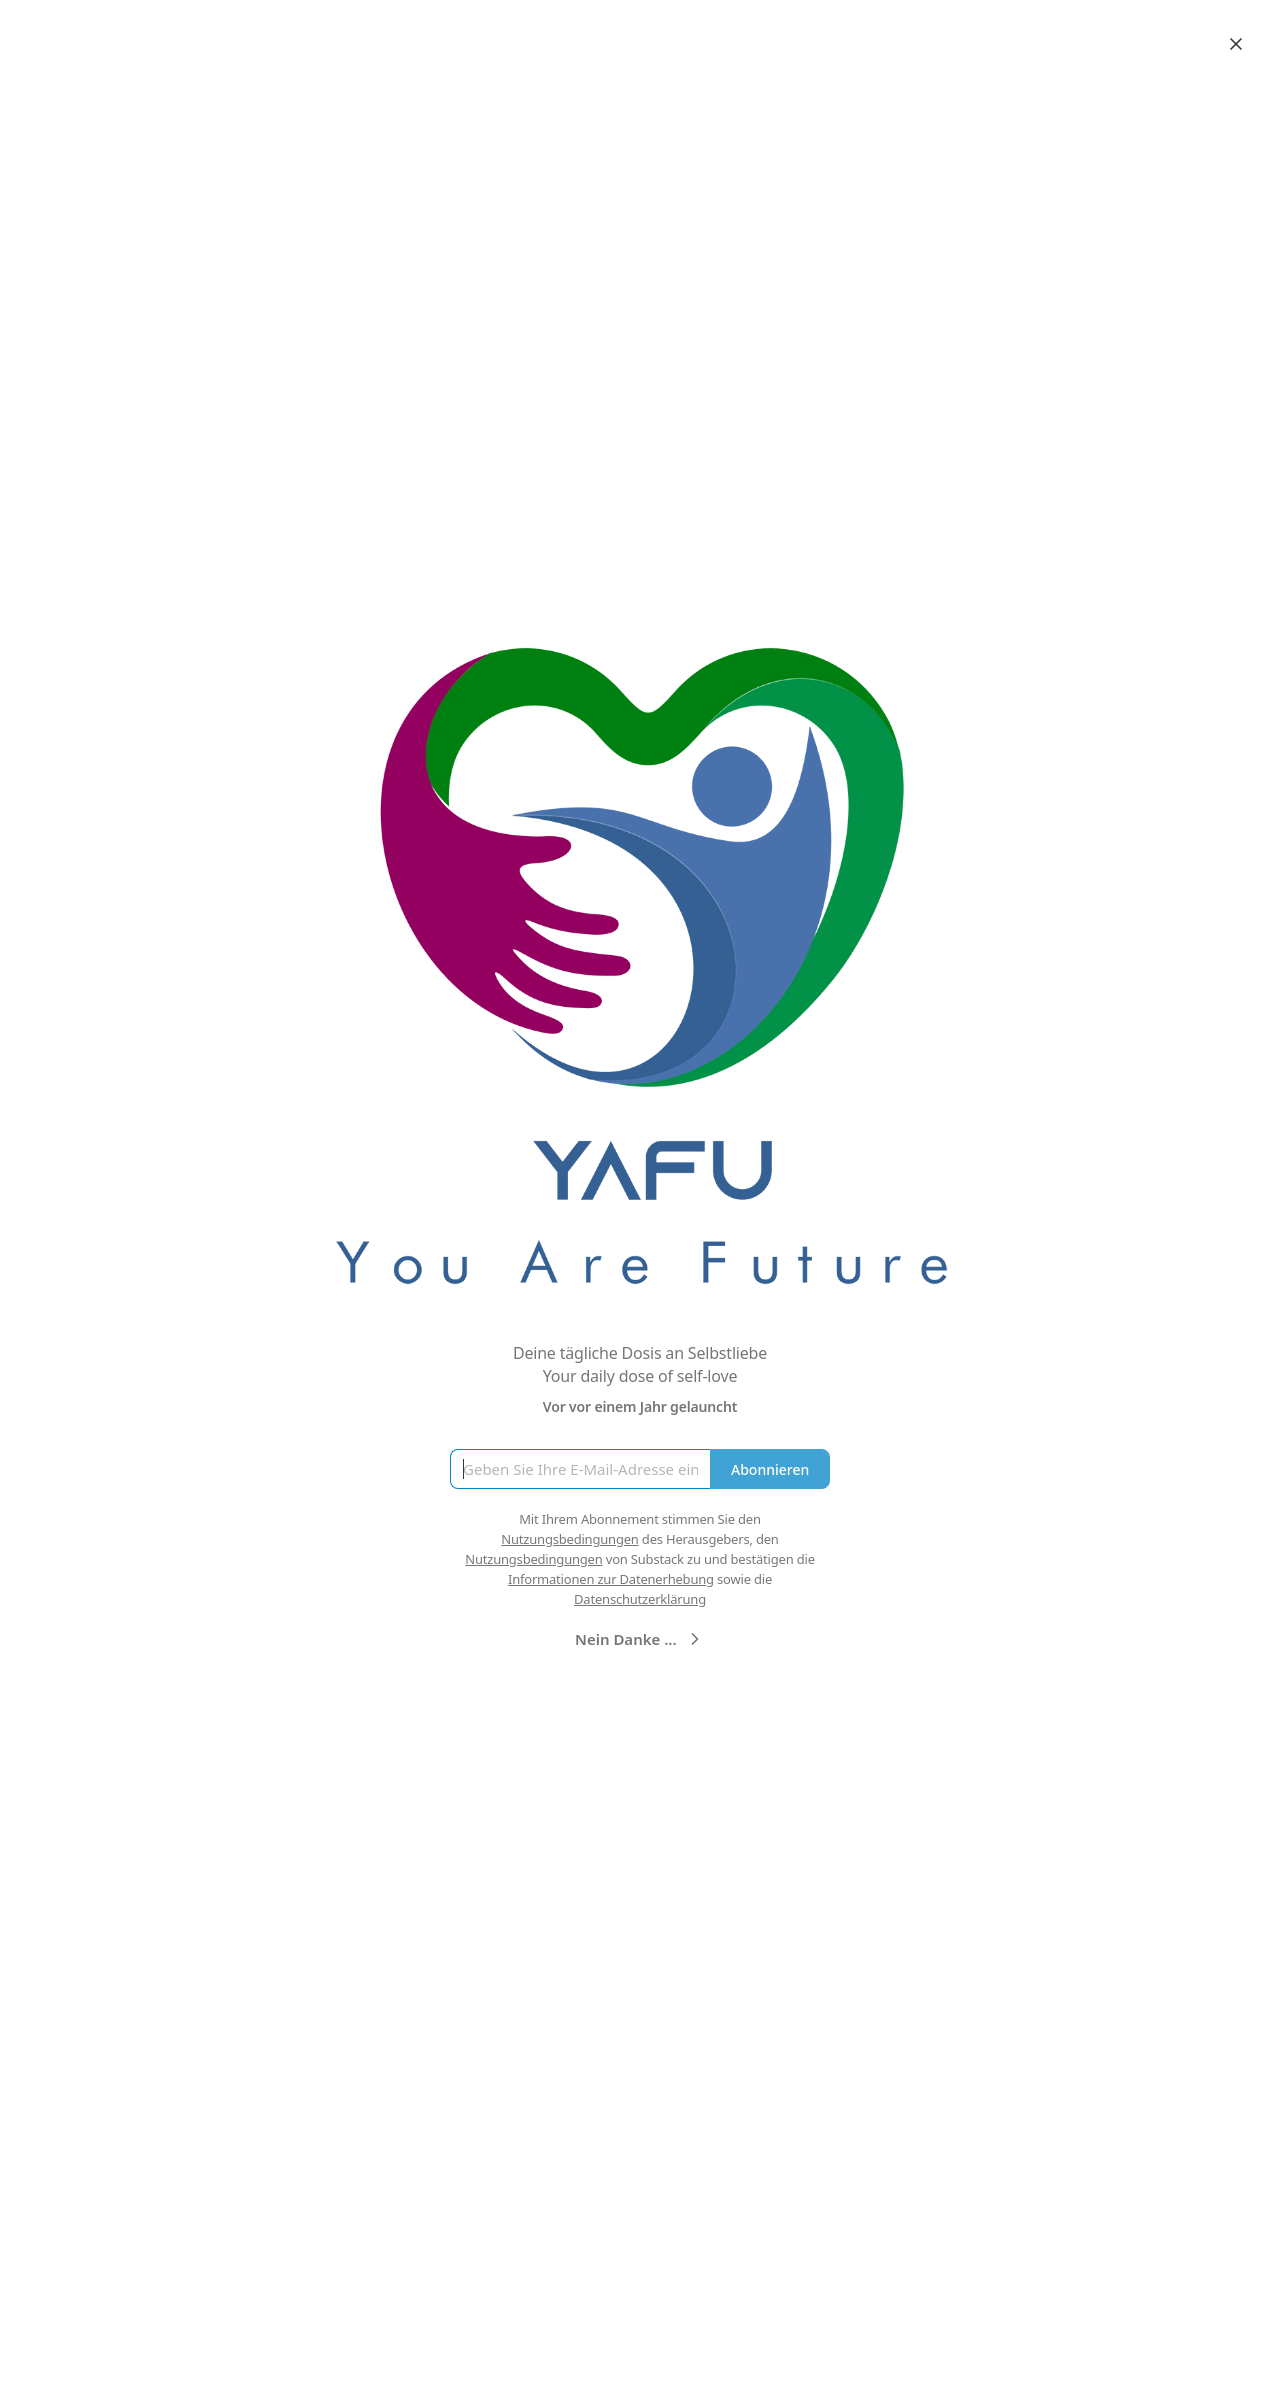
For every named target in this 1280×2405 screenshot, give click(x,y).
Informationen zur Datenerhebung (611, 1579)
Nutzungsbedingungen (569, 1539)
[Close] (1236, 44)
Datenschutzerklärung (640, 1599)
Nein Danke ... (640, 1639)
